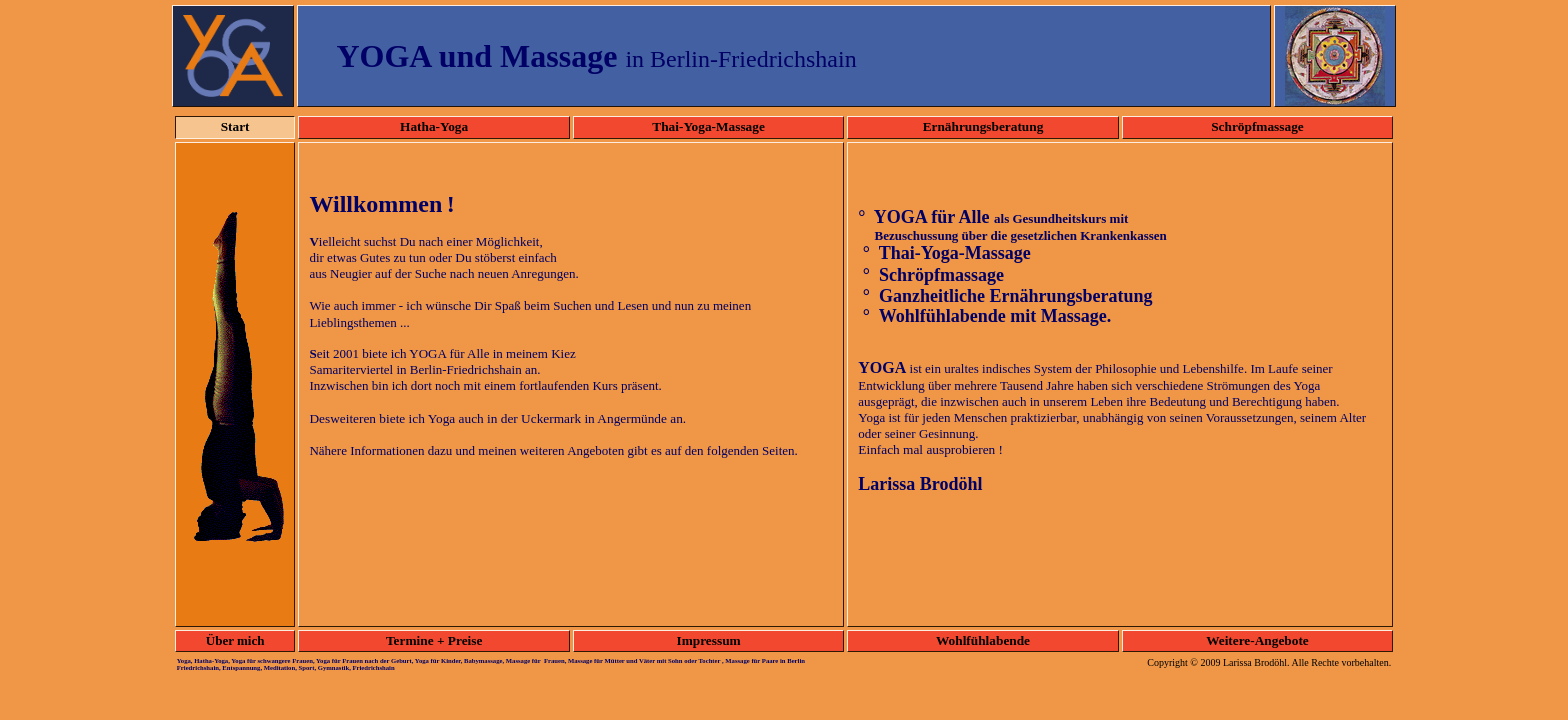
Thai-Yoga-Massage (708, 126)
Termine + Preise (434, 640)
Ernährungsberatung (983, 126)
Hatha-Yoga (434, 126)
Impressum (708, 640)
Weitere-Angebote (1257, 640)
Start (235, 126)
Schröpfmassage (1257, 126)
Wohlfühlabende (983, 640)
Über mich (235, 640)
